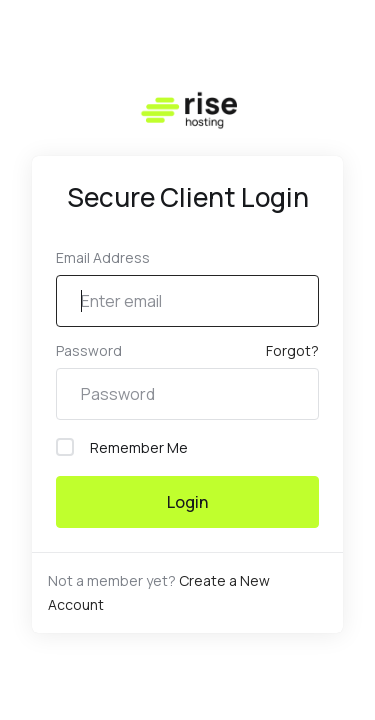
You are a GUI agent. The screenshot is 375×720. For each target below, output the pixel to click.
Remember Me (122, 447)
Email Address (103, 257)
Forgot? (292, 350)
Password (89, 350)
